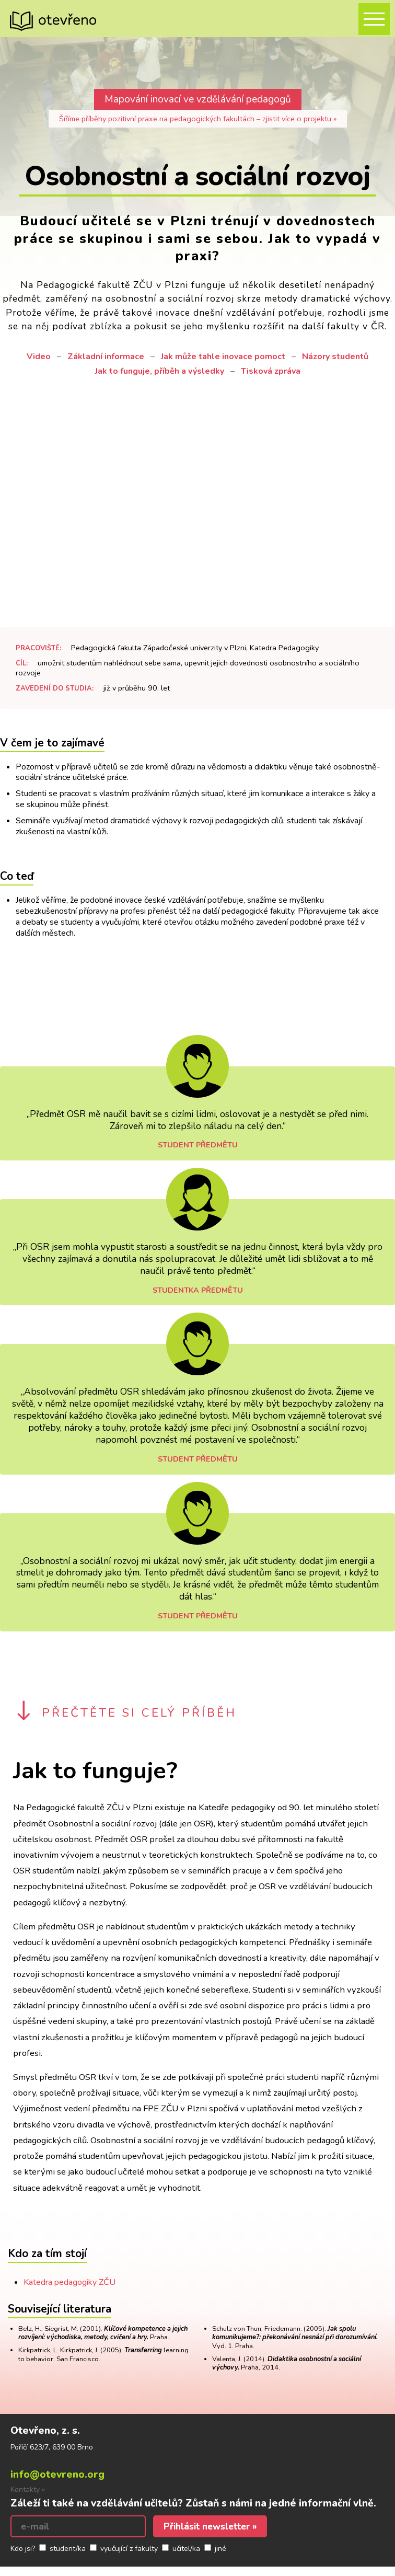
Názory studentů (335, 356)
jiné (220, 2549)
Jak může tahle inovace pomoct (223, 356)
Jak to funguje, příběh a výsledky (159, 371)
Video (39, 356)
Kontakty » (27, 2489)
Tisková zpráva (270, 371)
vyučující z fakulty (129, 2549)
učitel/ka (186, 2549)
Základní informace (105, 356)
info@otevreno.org (57, 2474)
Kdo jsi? (22, 2549)
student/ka (68, 2549)
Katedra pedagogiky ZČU (69, 2282)
